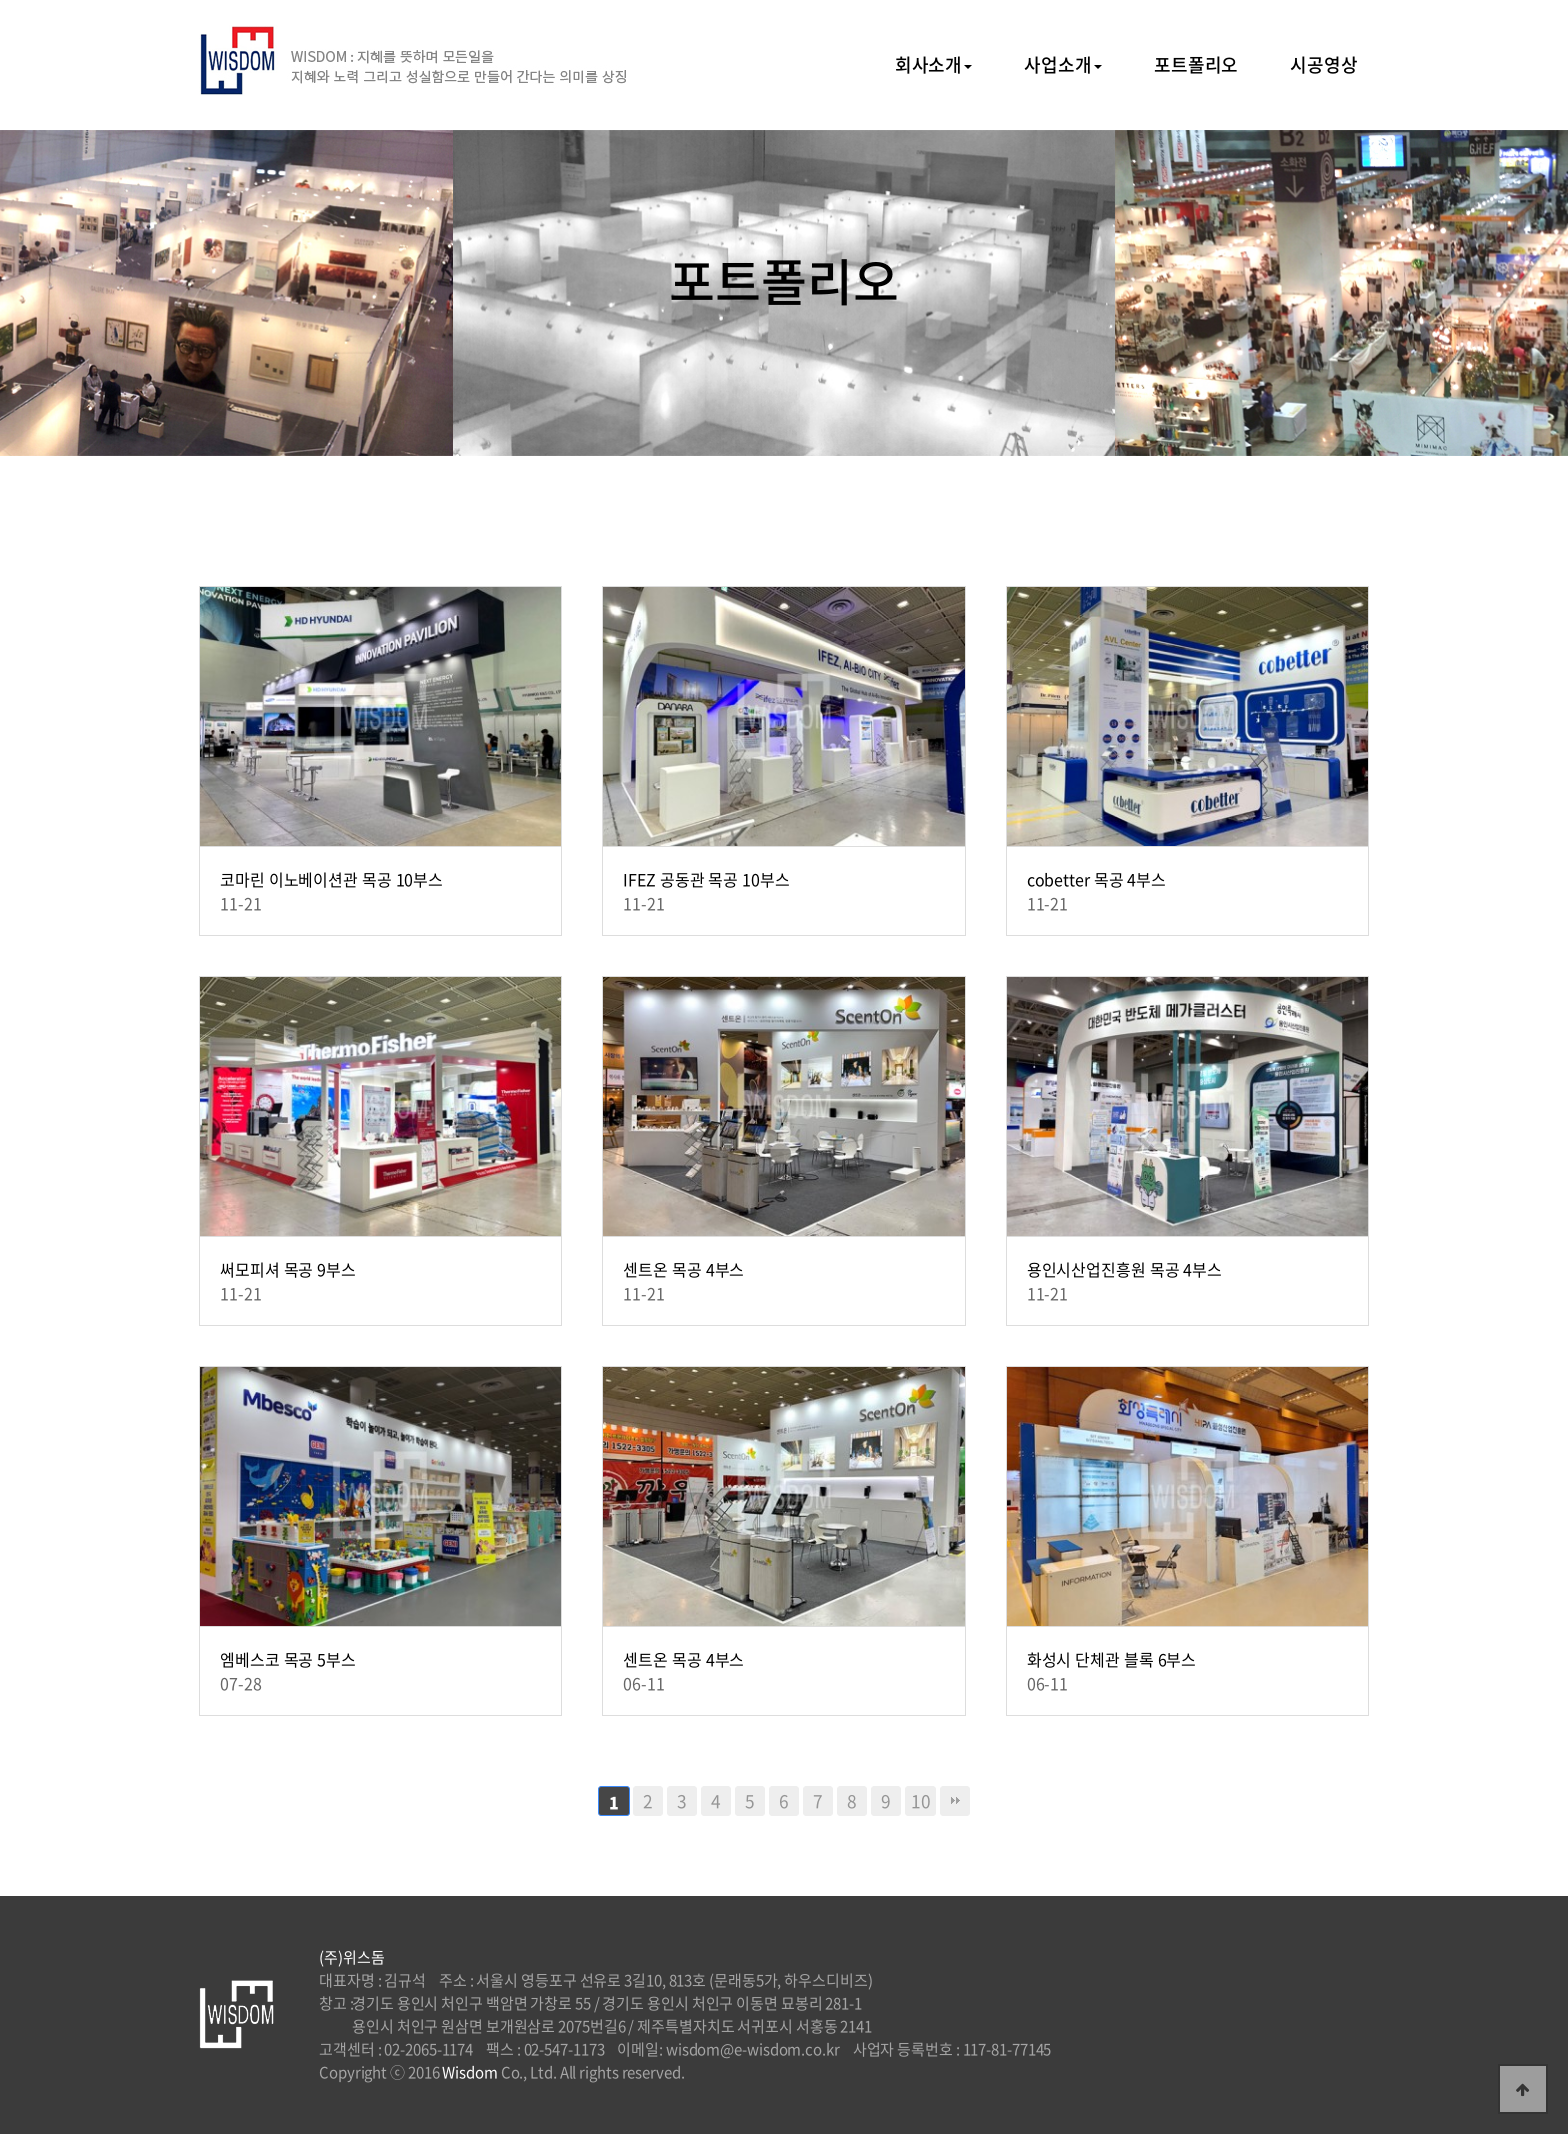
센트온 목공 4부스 (683, 1269)
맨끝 (955, 1801)
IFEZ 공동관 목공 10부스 (706, 879)
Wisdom (469, 2072)
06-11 (644, 1683)
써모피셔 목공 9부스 (288, 1269)
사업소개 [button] (1063, 64)
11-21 (241, 903)
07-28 (241, 1683)
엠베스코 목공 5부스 (288, 1659)
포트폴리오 (1196, 64)
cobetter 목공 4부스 (1097, 879)
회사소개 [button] (934, 64)
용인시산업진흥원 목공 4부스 (1125, 1269)
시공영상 (1324, 64)
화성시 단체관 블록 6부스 (1112, 1659)
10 (921, 1801)
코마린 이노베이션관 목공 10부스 (331, 879)
